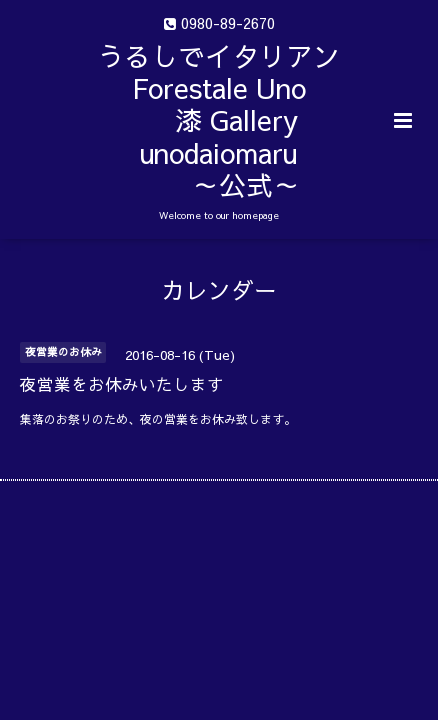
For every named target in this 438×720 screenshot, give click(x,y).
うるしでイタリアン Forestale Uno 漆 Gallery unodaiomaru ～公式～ (264, 120)
